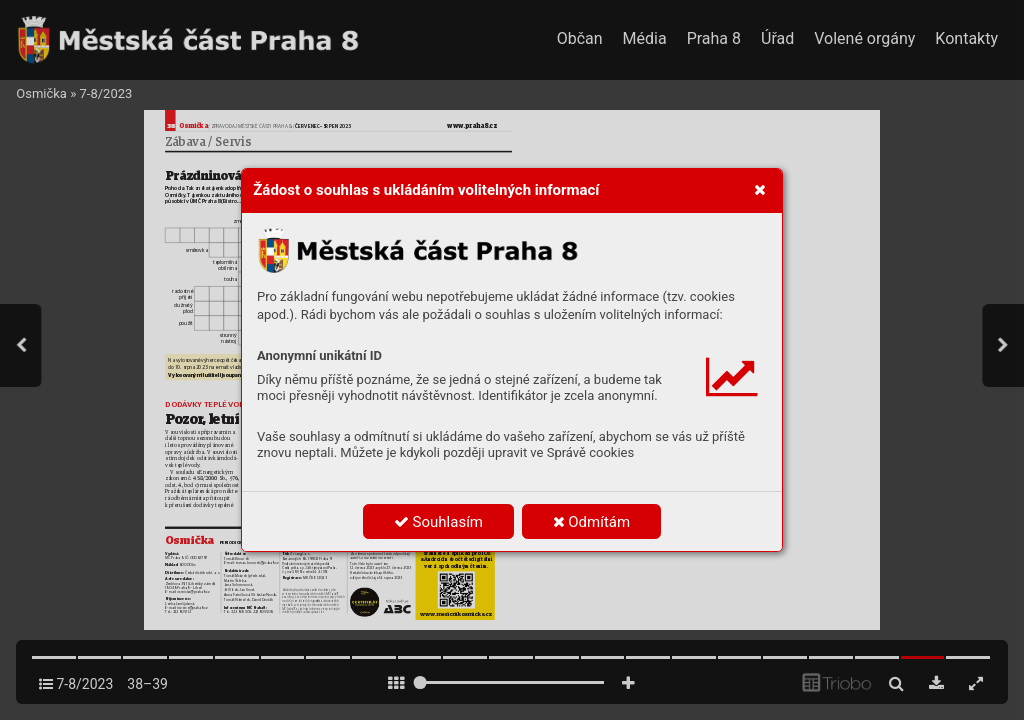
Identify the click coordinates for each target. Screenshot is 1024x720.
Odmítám (592, 522)
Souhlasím (438, 522)
